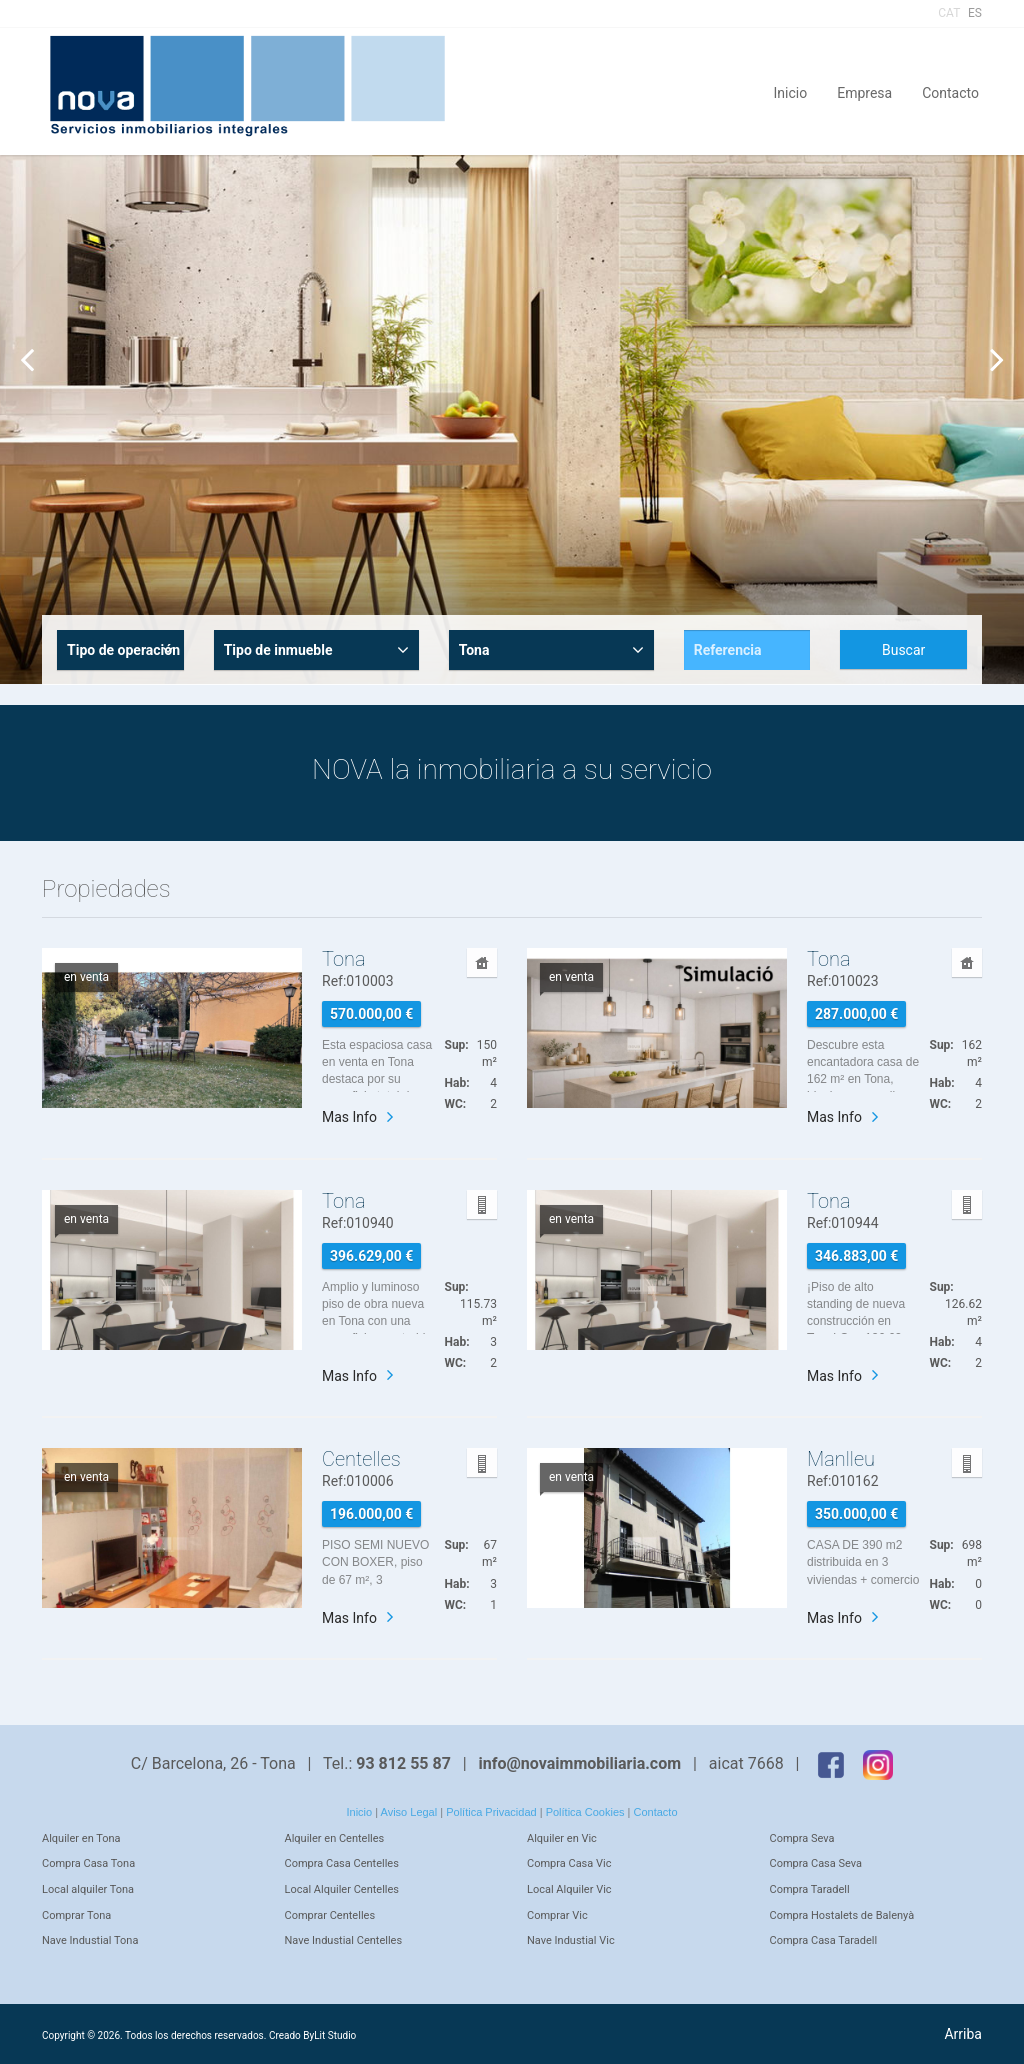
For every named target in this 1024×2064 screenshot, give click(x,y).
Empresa (864, 91)
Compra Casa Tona (88, 1863)
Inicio (791, 91)
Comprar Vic (557, 1915)
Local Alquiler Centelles (342, 1889)
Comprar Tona (76, 1915)
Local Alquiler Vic (569, 1889)
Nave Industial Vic (571, 1940)
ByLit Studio (329, 2035)
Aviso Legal (409, 1812)
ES (975, 13)
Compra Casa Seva (816, 1863)
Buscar (903, 650)
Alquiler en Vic (562, 1838)
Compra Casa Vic (569, 1863)
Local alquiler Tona (88, 1889)
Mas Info (349, 1117)
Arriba (963, 2034)
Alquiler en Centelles (335, 1838)
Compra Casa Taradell (824, 1940)
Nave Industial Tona (90, 1940)
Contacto (950, 91)
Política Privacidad (491, 1812)
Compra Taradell (810, 1889)
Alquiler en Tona (81, 1838)
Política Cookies (585, 1812)
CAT (949, 13)
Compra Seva (802, 1838)
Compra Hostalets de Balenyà (842, 1915)
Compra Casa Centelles (342, 1863)
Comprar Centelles (330, 1915)
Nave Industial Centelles (344, 1940)
